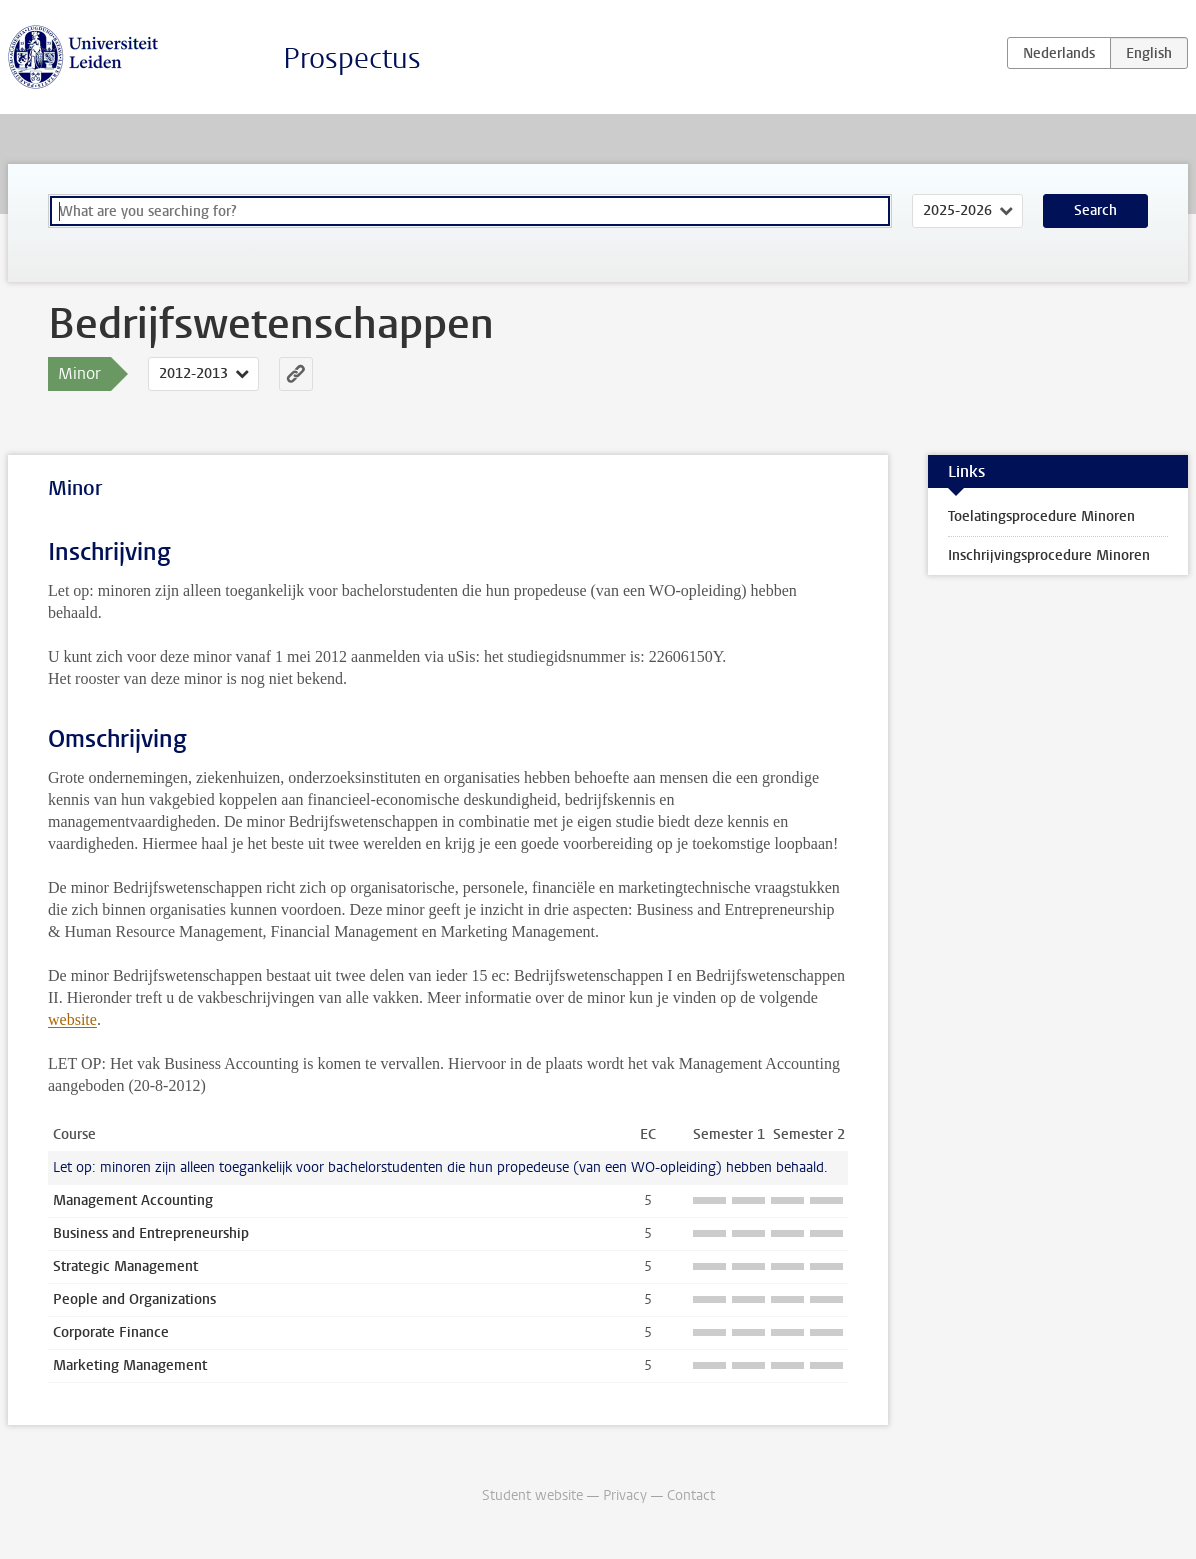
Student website (532, 1495)
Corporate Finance (111, 1332)
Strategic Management (125, 1266)
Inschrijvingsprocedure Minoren (1049, 555)
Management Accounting (133, 1200)
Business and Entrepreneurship (151, 1233)
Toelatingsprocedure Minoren (1041, 516)
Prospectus (352, 58)
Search (1095, 210)
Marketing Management (130, 1365)
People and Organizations (134, 1299)
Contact (691, 1495)
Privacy (625, 1495)
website (72, 1019)
